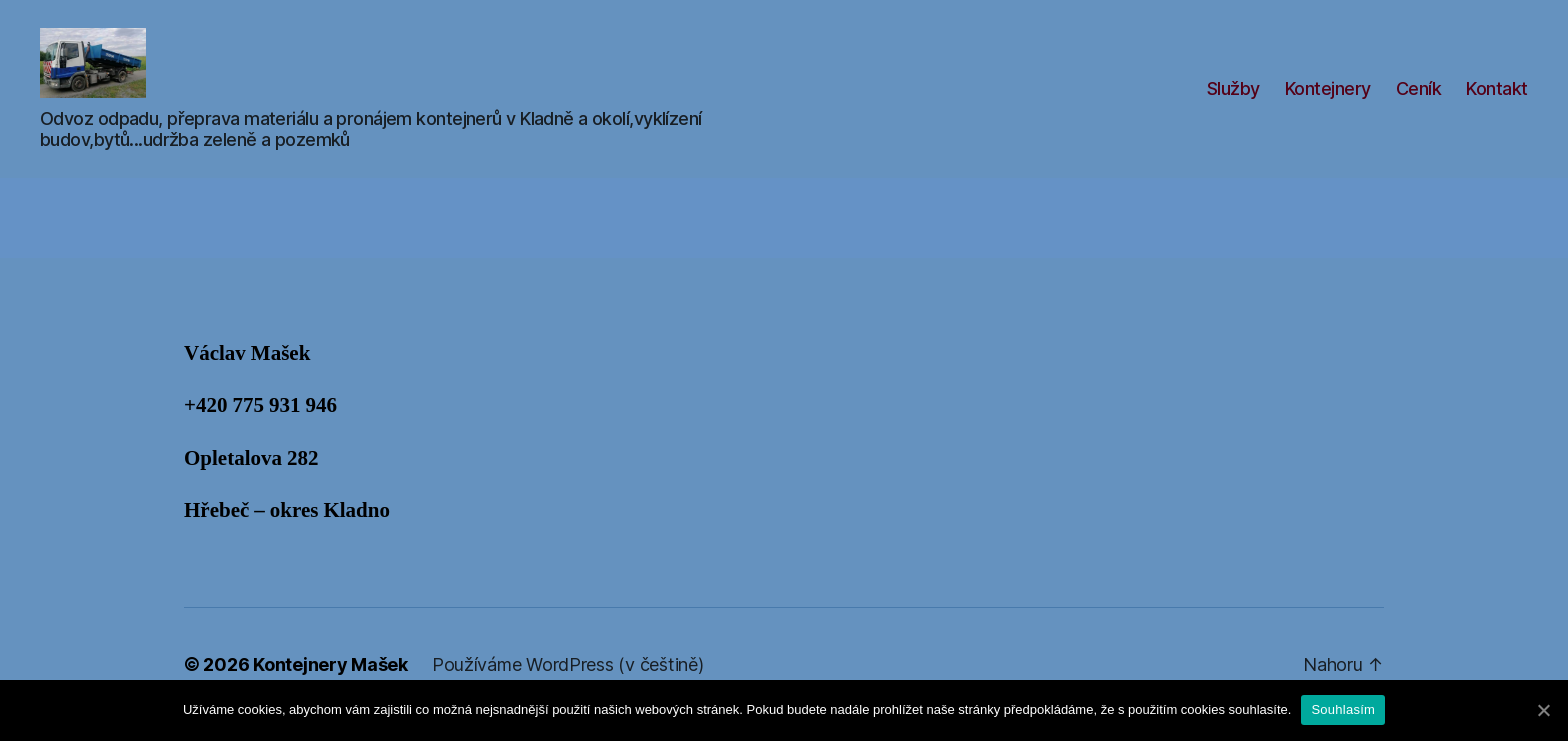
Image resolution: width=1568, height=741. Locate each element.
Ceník (1419, 98)
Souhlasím (1343, 709)
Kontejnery (1328, 98)
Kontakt (1497, 98)
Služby (1233, 98)
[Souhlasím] (1543, 710)
